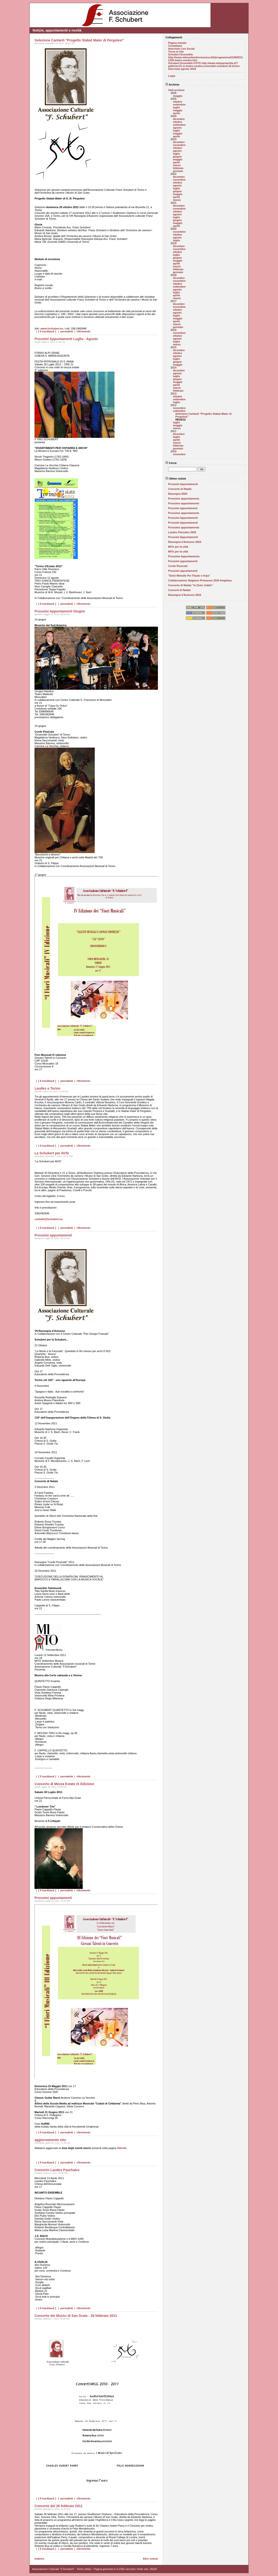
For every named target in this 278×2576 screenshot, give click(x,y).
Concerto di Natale (179, 488)
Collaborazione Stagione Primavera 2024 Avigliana (199, 580)
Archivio (172, 84)
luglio (176, 107)
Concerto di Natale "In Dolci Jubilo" (190, 585)
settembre (179, 104)
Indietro (39, 2558)
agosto (177, 127)
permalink (67, 331)
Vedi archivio (176, 90)
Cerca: (171, 462)
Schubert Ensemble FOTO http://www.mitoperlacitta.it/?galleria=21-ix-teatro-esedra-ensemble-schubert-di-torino (203, 64)
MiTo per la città (178, 546)
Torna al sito (176, 51)
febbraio (178, 168)
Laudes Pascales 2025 (182, 532)
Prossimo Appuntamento (183, 556)
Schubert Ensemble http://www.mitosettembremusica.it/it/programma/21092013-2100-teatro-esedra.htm (205, 57)
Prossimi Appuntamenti (183, 484)
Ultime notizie (175, 478)
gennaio (178, 171)
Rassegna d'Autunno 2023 (184, 594)
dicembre (179, 119)
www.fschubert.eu (52, 328)
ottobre (177, 101)
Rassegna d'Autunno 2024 (184, 541)
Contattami (175, 45)
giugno (177, 156)
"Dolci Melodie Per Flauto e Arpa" (189, 575)
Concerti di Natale (179, 590)
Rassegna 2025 (177, 493)
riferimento (83, 331)
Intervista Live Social (181, 48)
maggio (177, 95)
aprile (176, 113)
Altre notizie (150, 2558)
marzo (177, 165)
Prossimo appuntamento (183, 498)
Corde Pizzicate (178, 566)
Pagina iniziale (177, 42)
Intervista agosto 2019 (182, 68)
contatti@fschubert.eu (48, 1219)
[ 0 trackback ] (47, 331)
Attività (121, 2148)
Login (171, 75)
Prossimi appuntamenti (182, 508)
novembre (179, 145)
